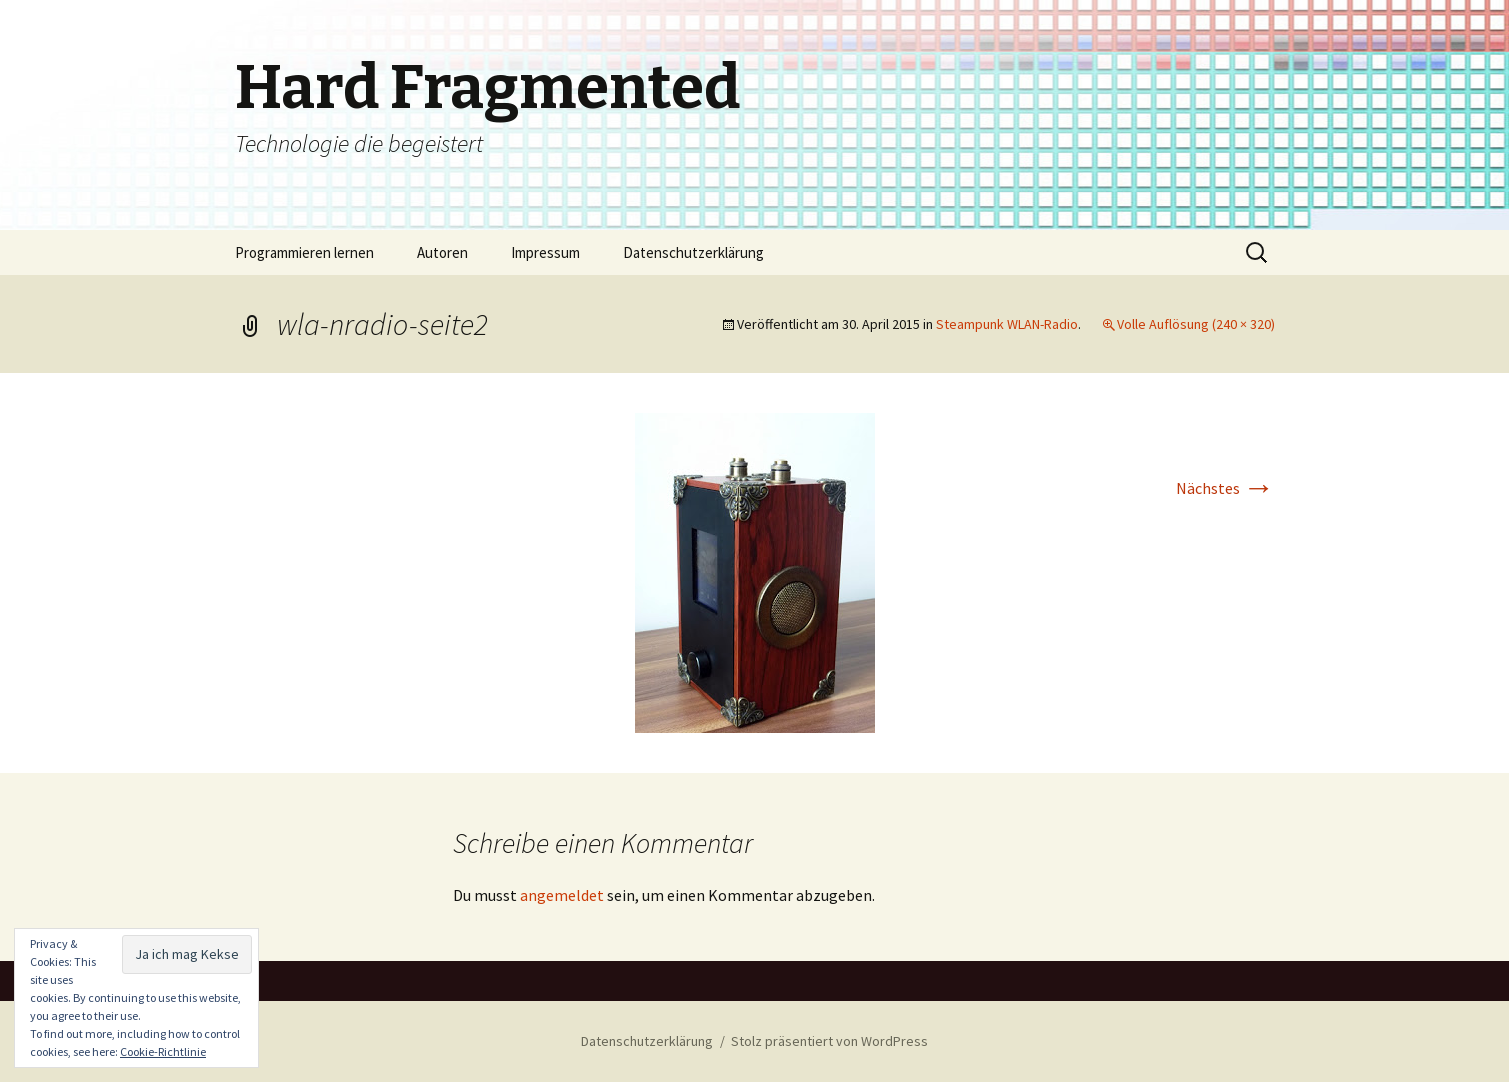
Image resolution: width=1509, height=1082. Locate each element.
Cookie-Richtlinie (163, 1051)
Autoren (442, 252)
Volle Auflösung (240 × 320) (1196, 324)
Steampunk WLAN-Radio (1007, 324)
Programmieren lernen (304, 252)
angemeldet (562, 895)
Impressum (545, 252)
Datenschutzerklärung (693, 252)
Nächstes (1225, 488)
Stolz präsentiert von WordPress (829, 1041)
